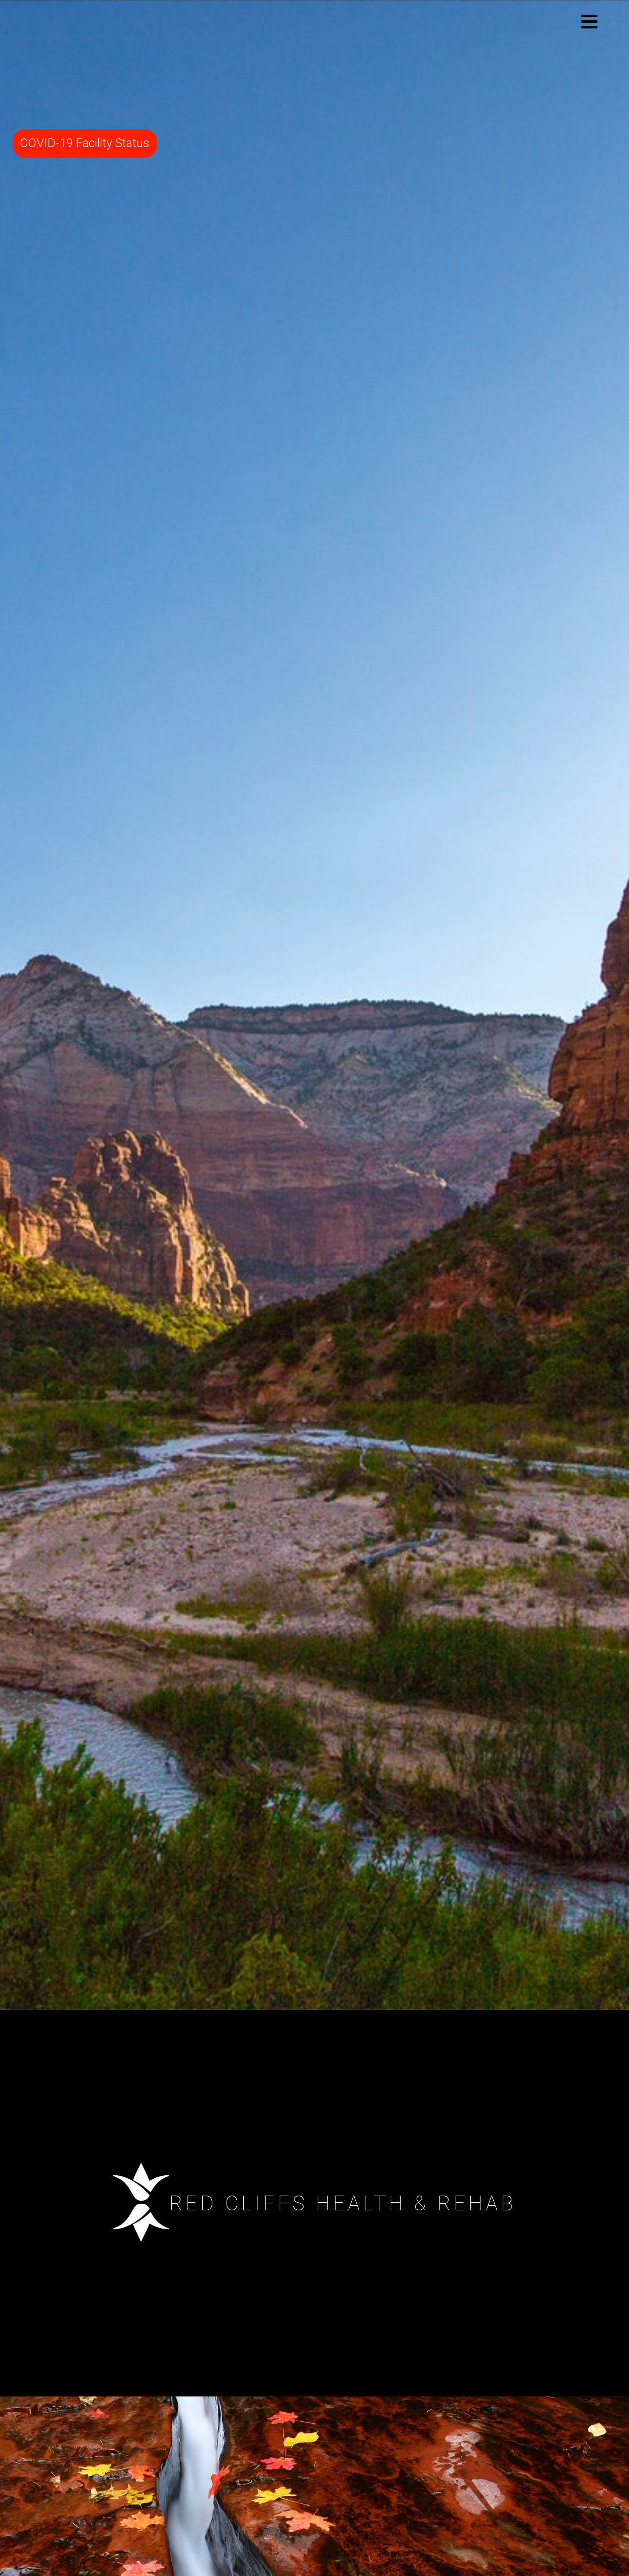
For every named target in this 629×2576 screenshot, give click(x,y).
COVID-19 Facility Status (85, 143)
